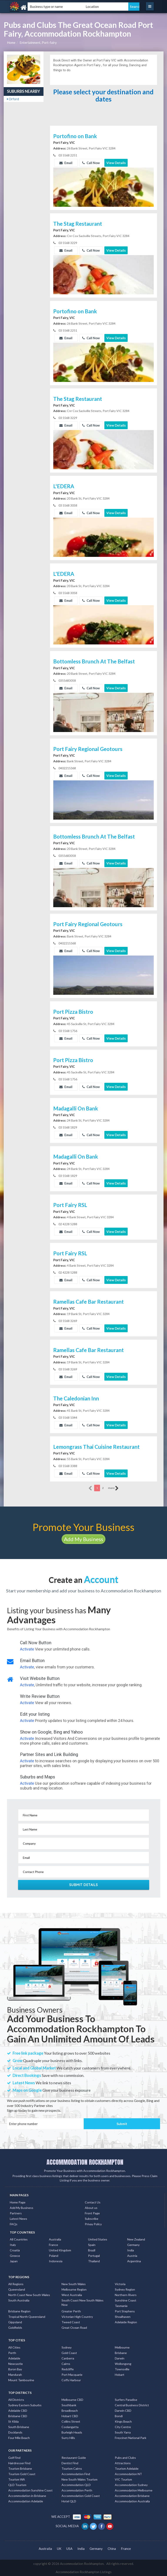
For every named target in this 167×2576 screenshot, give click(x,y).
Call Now (91, 163)
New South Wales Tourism (79, 2479)
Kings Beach (123, 2421)
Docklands (15, 2432)
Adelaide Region (126, 2322)
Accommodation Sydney (131, 2485)
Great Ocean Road (74, 2327)
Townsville (122, 2369)
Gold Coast (69, 2353)
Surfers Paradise (126, 2399)
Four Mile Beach (19, 2438)
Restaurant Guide (74, 2457)
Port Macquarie (72, 2374)
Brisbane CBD (17, 2416)
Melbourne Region (74, 2289)
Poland (53, 2255)
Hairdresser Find (19, 2463)
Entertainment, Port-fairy (38, 42)
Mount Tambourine (21, 2380)
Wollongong (123, 2364)
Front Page (92, 2213)
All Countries (19, 2239)
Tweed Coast (71, 2322)
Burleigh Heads (72, 2432)
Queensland (16, 2289)
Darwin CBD (123, 2410)
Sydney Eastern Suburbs (25, 2405)
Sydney (67, 2347)
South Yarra (123, 2432)
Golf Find (14, 2457)
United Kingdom (60, 2250)
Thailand (94, 2261)
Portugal (94, 2255)
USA (69, 2549)
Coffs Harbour (71, 2380)
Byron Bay (15, 2369)
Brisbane (121, 2353)
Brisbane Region (19, 2311)
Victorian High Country (77, 2316)
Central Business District (132, 2405)
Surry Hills (68, 2438)
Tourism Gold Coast (21, 2474)
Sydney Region (125, 2289)
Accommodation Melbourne (133, 2490)
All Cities (14, 2347)
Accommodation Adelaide (25, 2501)
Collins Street (71, 2421)
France (53, 2245)
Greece (15, 2255)
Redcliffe (68, 2369)
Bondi (119, 2416)
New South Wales (74, 2284)
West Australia (72, 2295)
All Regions (15, 2284)
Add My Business (83, 1539)
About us (91, 2208)
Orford (13, 99)
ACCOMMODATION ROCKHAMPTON (85, 2162)
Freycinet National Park (130, 2438)
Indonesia (55, 2261)
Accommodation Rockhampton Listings (84, 2572)
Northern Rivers (126, 2295)
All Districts (16, 2399)
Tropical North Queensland (26, 2316)
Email (65, 163)
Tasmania (121, 2306)
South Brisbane (18, 2427)
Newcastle (15, 2364)
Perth (12, 2353)
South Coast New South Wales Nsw (83, 2302)
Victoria (120, 2284)
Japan (14, 2261)
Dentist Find (70, 2463)
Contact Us (92, 2202)
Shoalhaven (122, 2316)
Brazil (91, 2250)
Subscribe (91, 2218)
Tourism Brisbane (20, 2468)
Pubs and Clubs (125, 2457)
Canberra (68, 2358)
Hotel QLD (69, 2501)
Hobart (119, 2374)
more (113, 1488)
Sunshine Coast (125, 2300)
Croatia (15, 2250)
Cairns (66, 2364)
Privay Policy (93, 2224)
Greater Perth (71, 2311)
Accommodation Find (76, 2474)
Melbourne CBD (72, 2399)
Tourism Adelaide (127, 2468)
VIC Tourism (123, 2479)
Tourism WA (16, 2479)
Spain (91, 2245)
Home (11, 42)
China (112, 2549)
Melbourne (122, 2347)
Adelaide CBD (17, 2410)
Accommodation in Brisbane (27, 2496)
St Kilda (13, 2421)
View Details (116, 163)
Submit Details (83, 1885)
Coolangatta (70, 2427)
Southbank (69, 2405)
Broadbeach (70, 2410)
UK (59, 2549)
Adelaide (14, 2358)
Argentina (134, 2261)
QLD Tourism (17, 2485)
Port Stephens (125, 2311)
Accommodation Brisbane (132, 2496)
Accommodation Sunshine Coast (30, 2490)
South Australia (18, 2300)
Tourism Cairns (72, 2468)
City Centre (123, 2427)
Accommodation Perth (77, 2490)
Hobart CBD (70, 2416)
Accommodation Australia (132, 2501)
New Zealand (136, 2239)
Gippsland (15, 2322)
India (130, 2250)
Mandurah (15, 2374)
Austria (132, 2255)
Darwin (119, 2358)
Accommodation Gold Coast (81, 2496)
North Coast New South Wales (29, 2295)
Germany (133, 2245)
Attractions (123, 2463)
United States (97, 2239)
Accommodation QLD (76, 2485)
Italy (13, 2245)
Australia (55, 2239)
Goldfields (15, 2327)
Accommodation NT (128, 2474)
